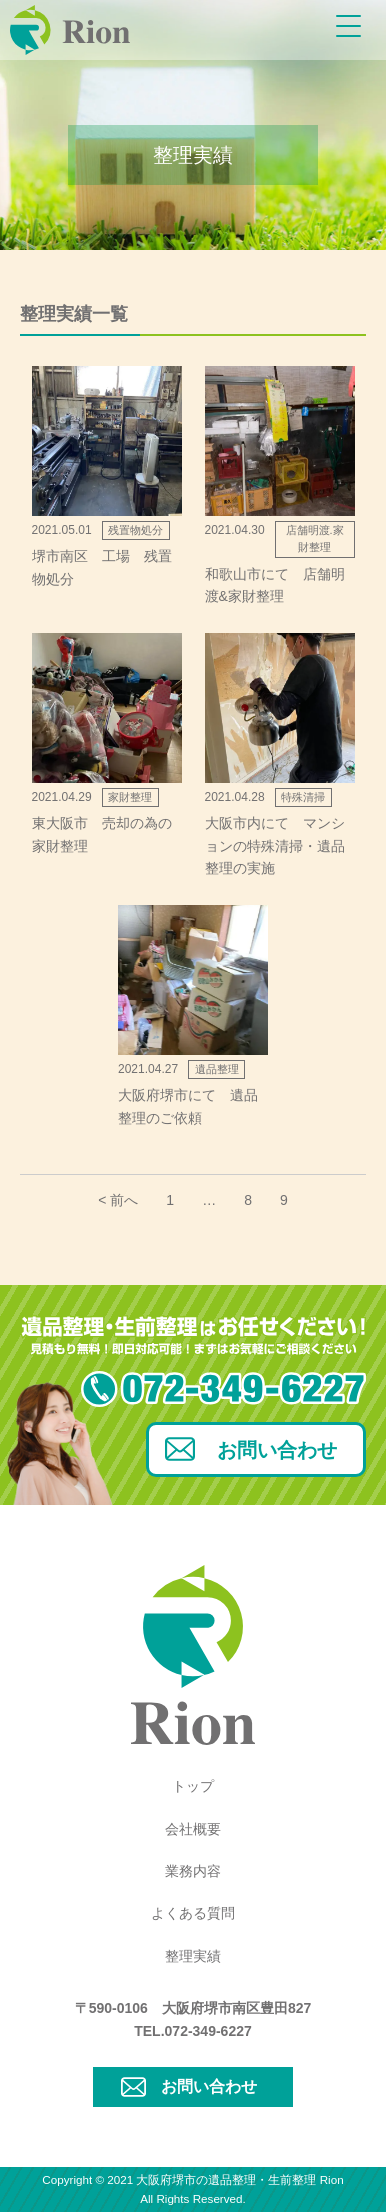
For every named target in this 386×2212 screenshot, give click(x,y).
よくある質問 (193, 1913)
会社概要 (193, 1829)
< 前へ (118, 1200)
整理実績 (193, 1956)
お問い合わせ (277, 1450)
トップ (193, 1786)
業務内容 (193, 1871)
